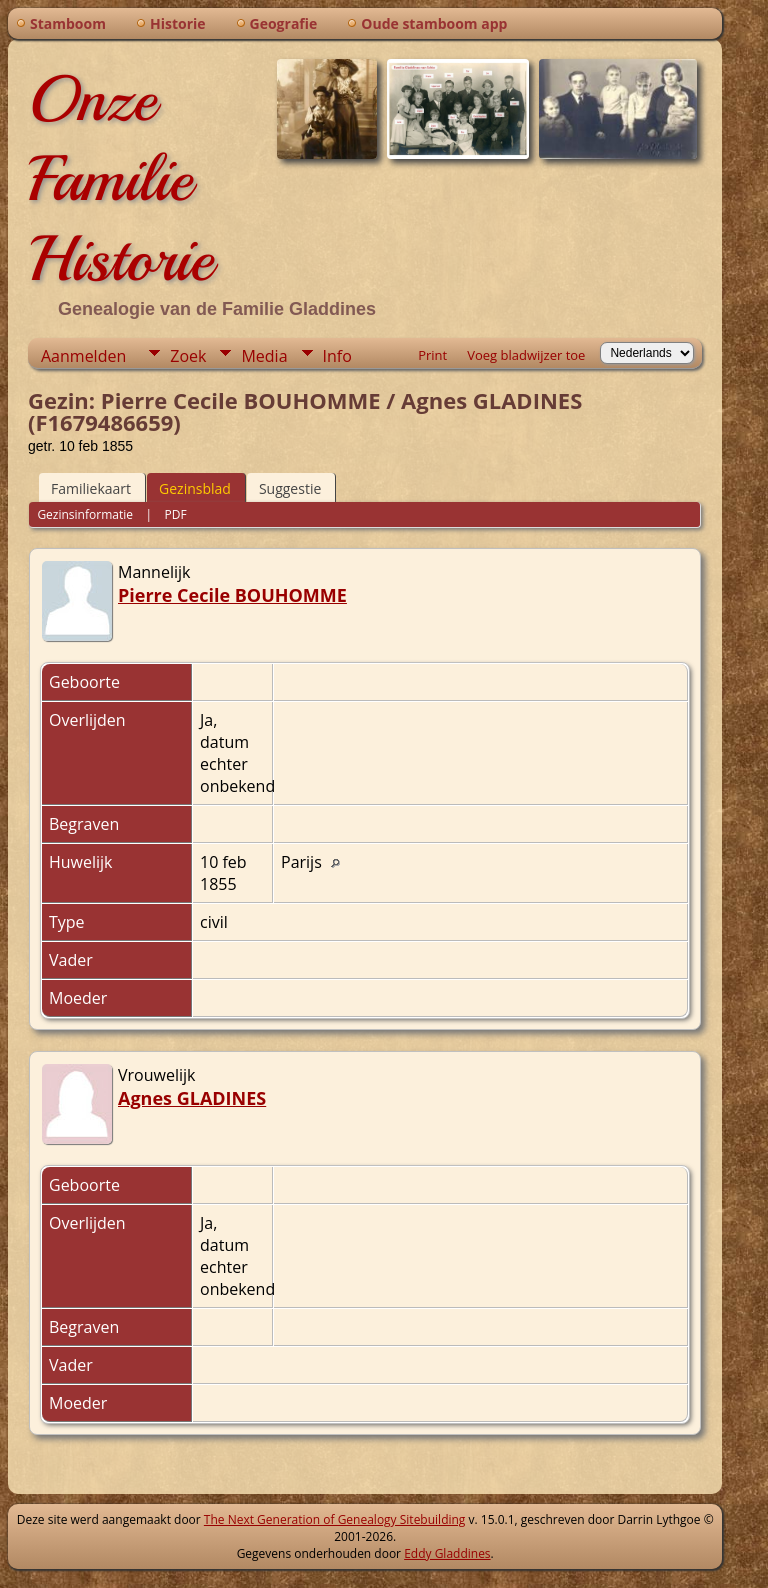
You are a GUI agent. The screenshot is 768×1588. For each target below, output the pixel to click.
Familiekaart (91, 488)
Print (432, 355)
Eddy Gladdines (447, 1553)
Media (264, 356)
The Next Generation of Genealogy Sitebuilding (335, 1519)
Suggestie (290, 488)
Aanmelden (83, 356)
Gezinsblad (195, 488)
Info (337, 356)
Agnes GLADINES (192, 1098)
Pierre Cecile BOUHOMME (232, 595)
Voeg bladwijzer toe (526, 355)
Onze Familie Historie (120, 179)
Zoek (188, 356)
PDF (176, 514)
